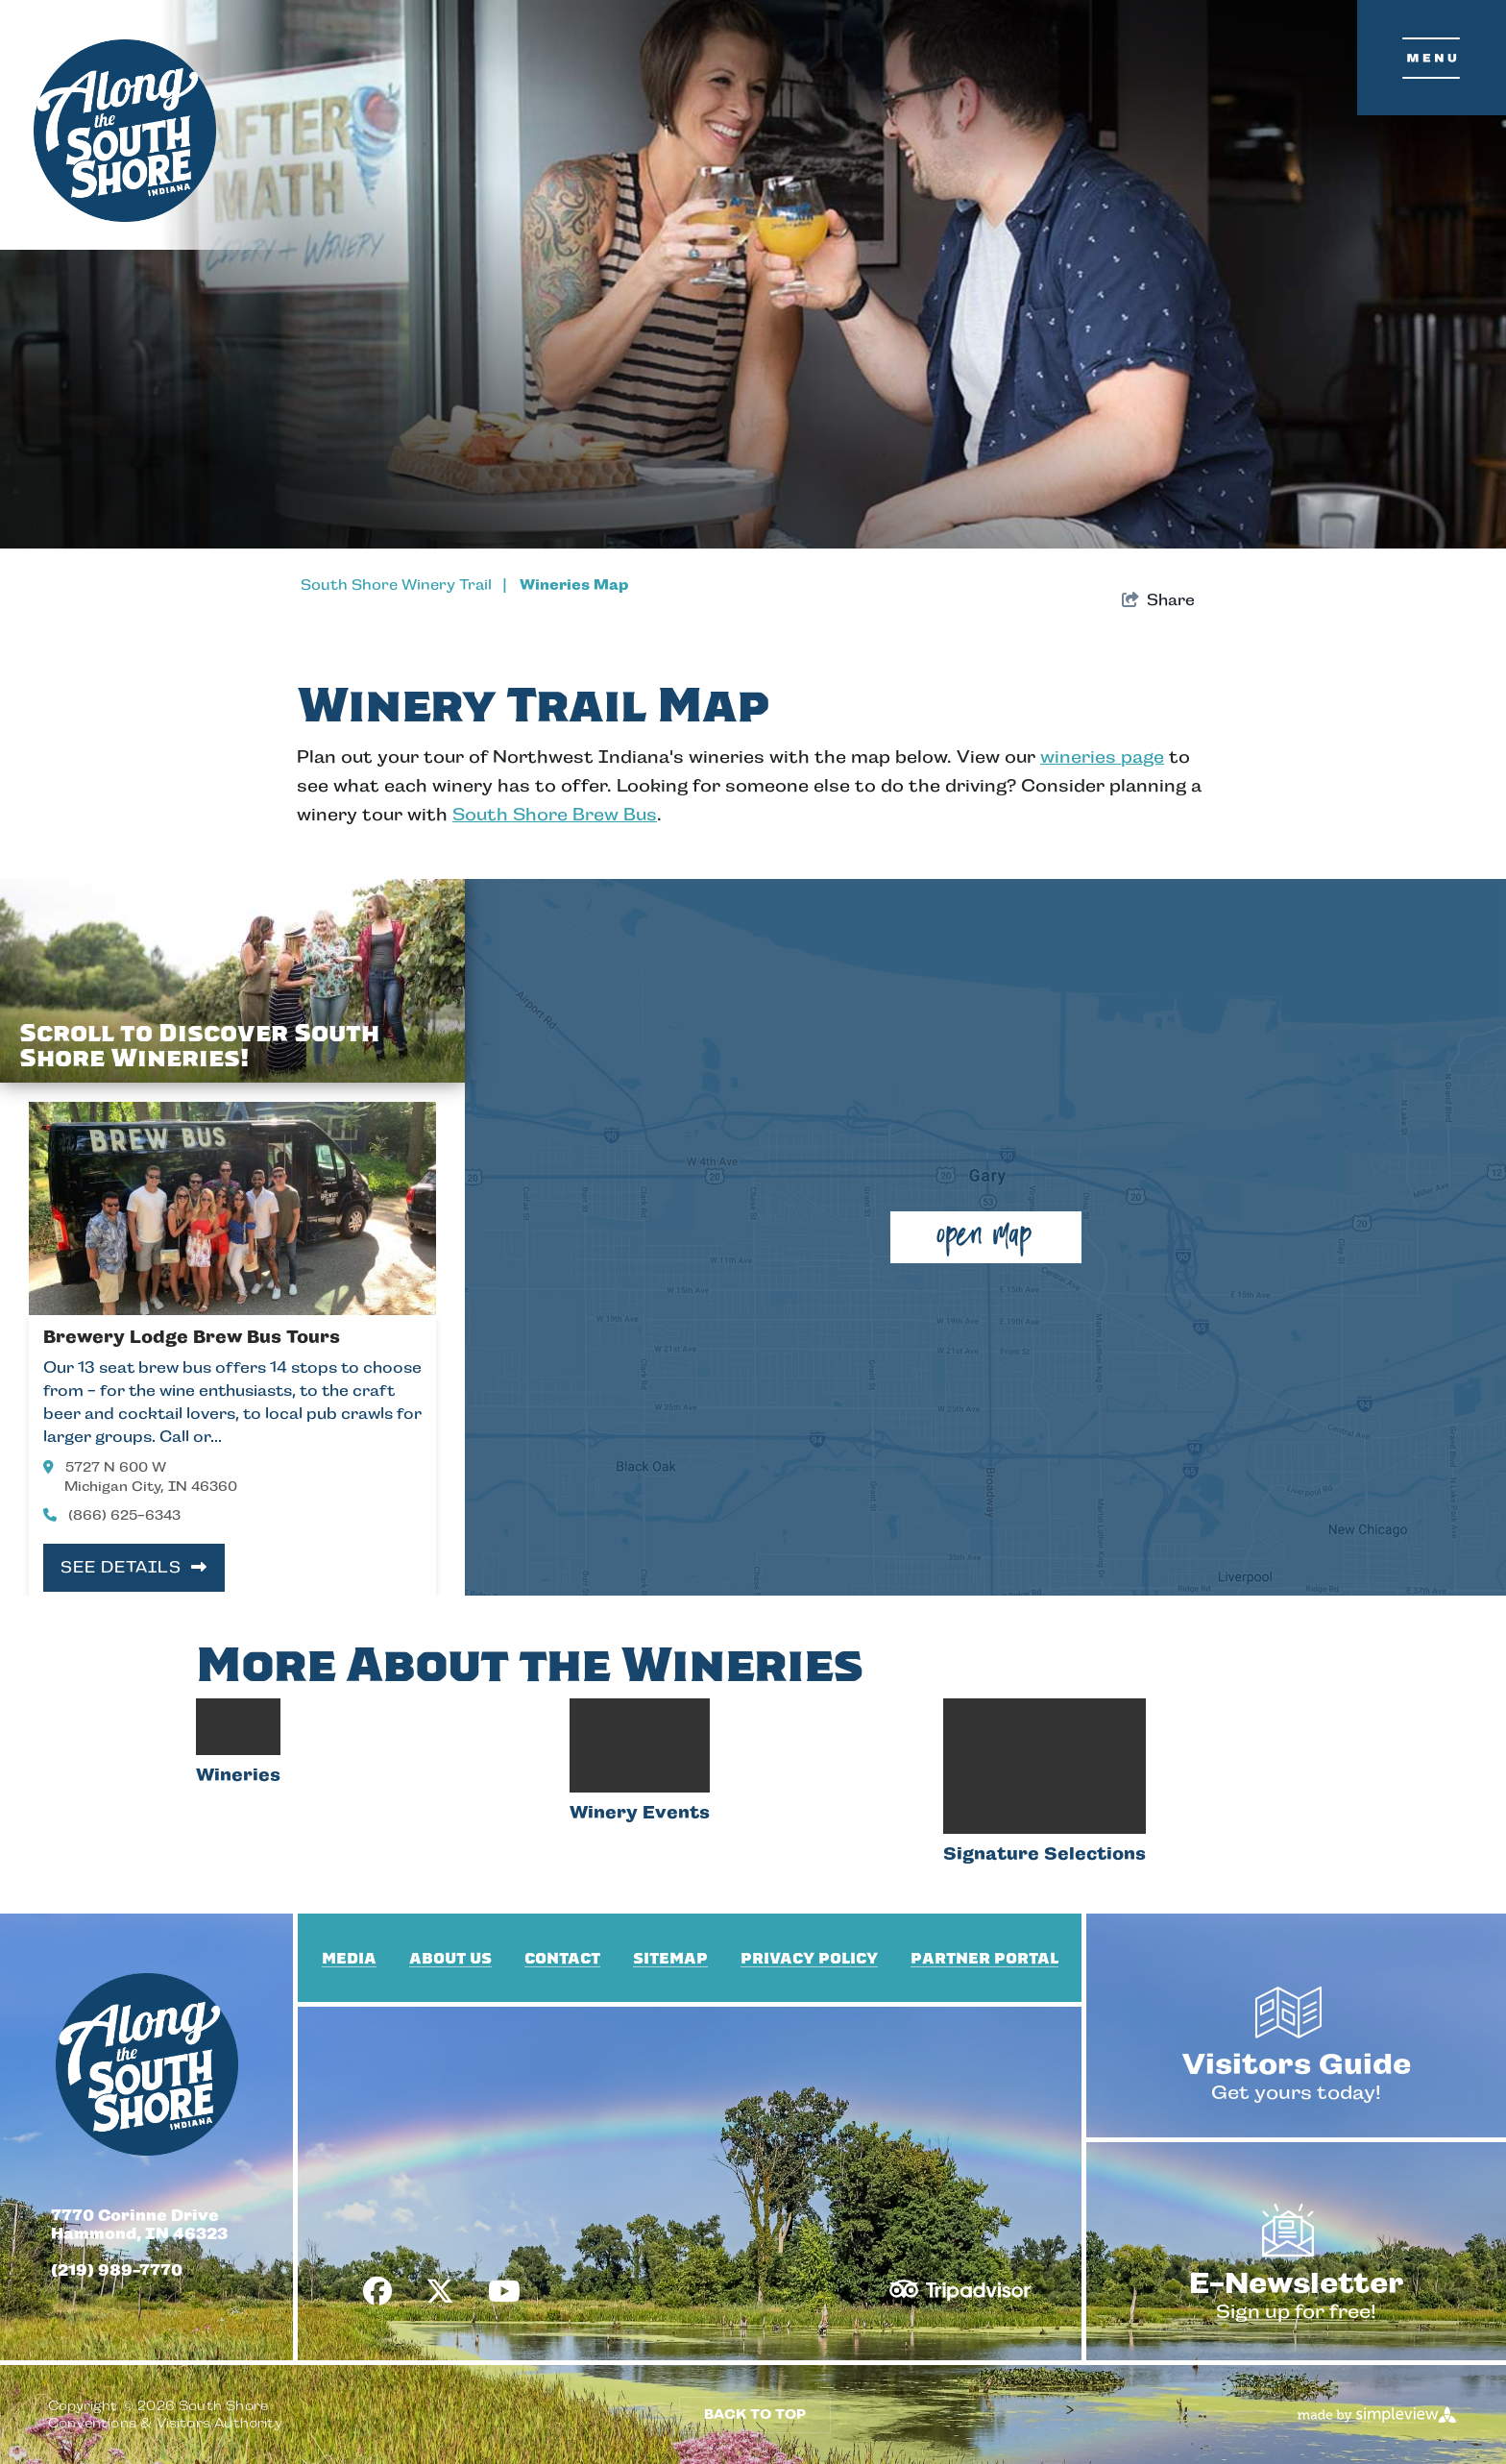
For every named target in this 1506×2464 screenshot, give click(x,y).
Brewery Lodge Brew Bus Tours (191, 1337)
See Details (134, 1567)
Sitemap (670, 2068)
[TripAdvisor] (960, 2392)
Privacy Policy (809, 2068)
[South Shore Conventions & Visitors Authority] (125, 130)
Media (349, 2068)
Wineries (238, 1964)
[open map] (985, 1237)
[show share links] (1158, 600)
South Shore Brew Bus (554, 814)
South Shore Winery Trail (408, 584)
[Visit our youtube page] (504, 2401)
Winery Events (640, 1964)
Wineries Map (574, 585)
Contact (562, 2068)
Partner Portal (984, 2068)
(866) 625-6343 (112, 1515)
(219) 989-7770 (116, 2380)
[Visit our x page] (439, 2401)
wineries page (1102, 757)
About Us (450, 2068)
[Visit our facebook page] (377, 2401)
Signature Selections (1044, 1964)
